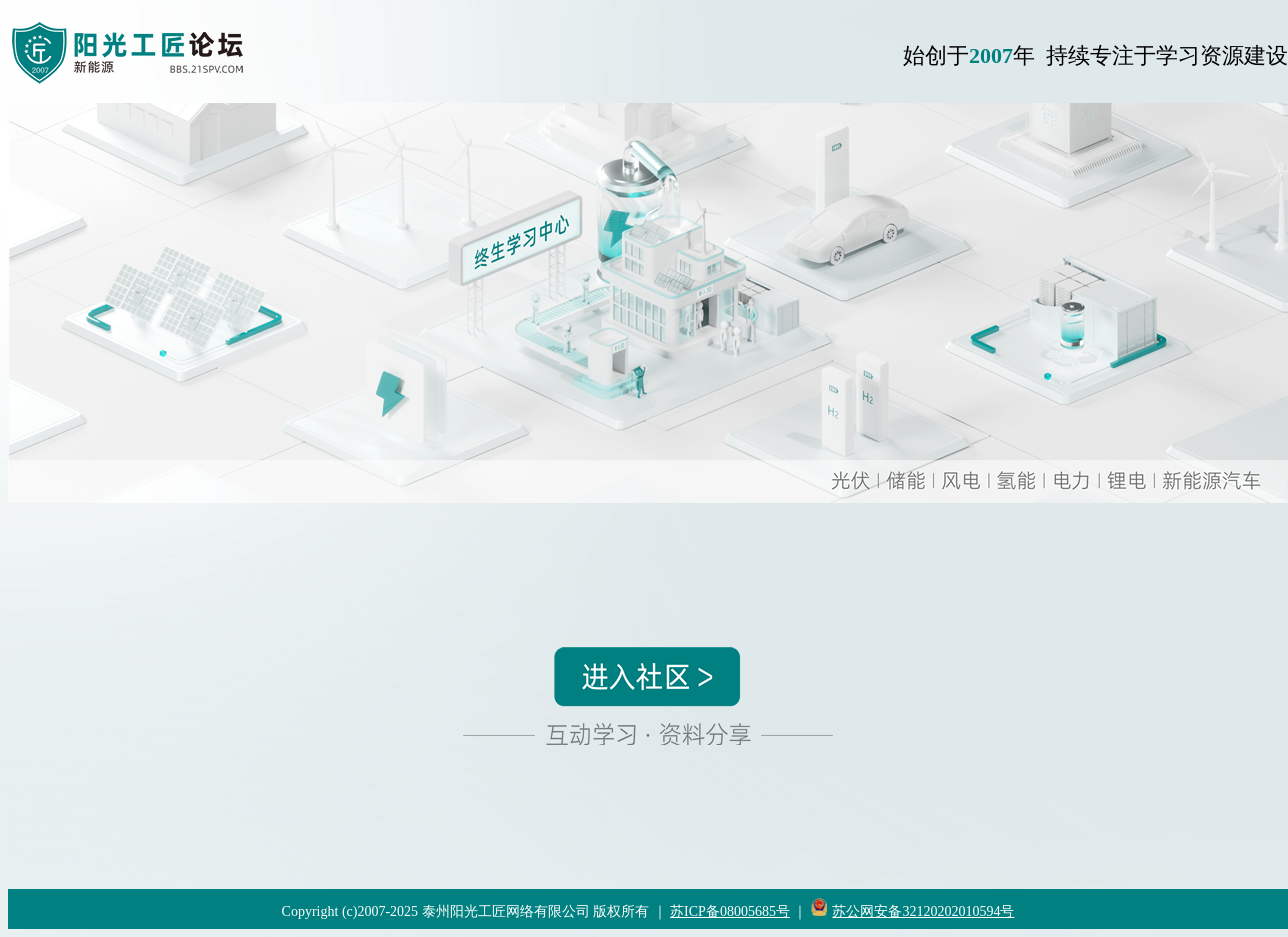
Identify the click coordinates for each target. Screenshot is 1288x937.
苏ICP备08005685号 (730, 911)
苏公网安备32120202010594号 (923, 911)
